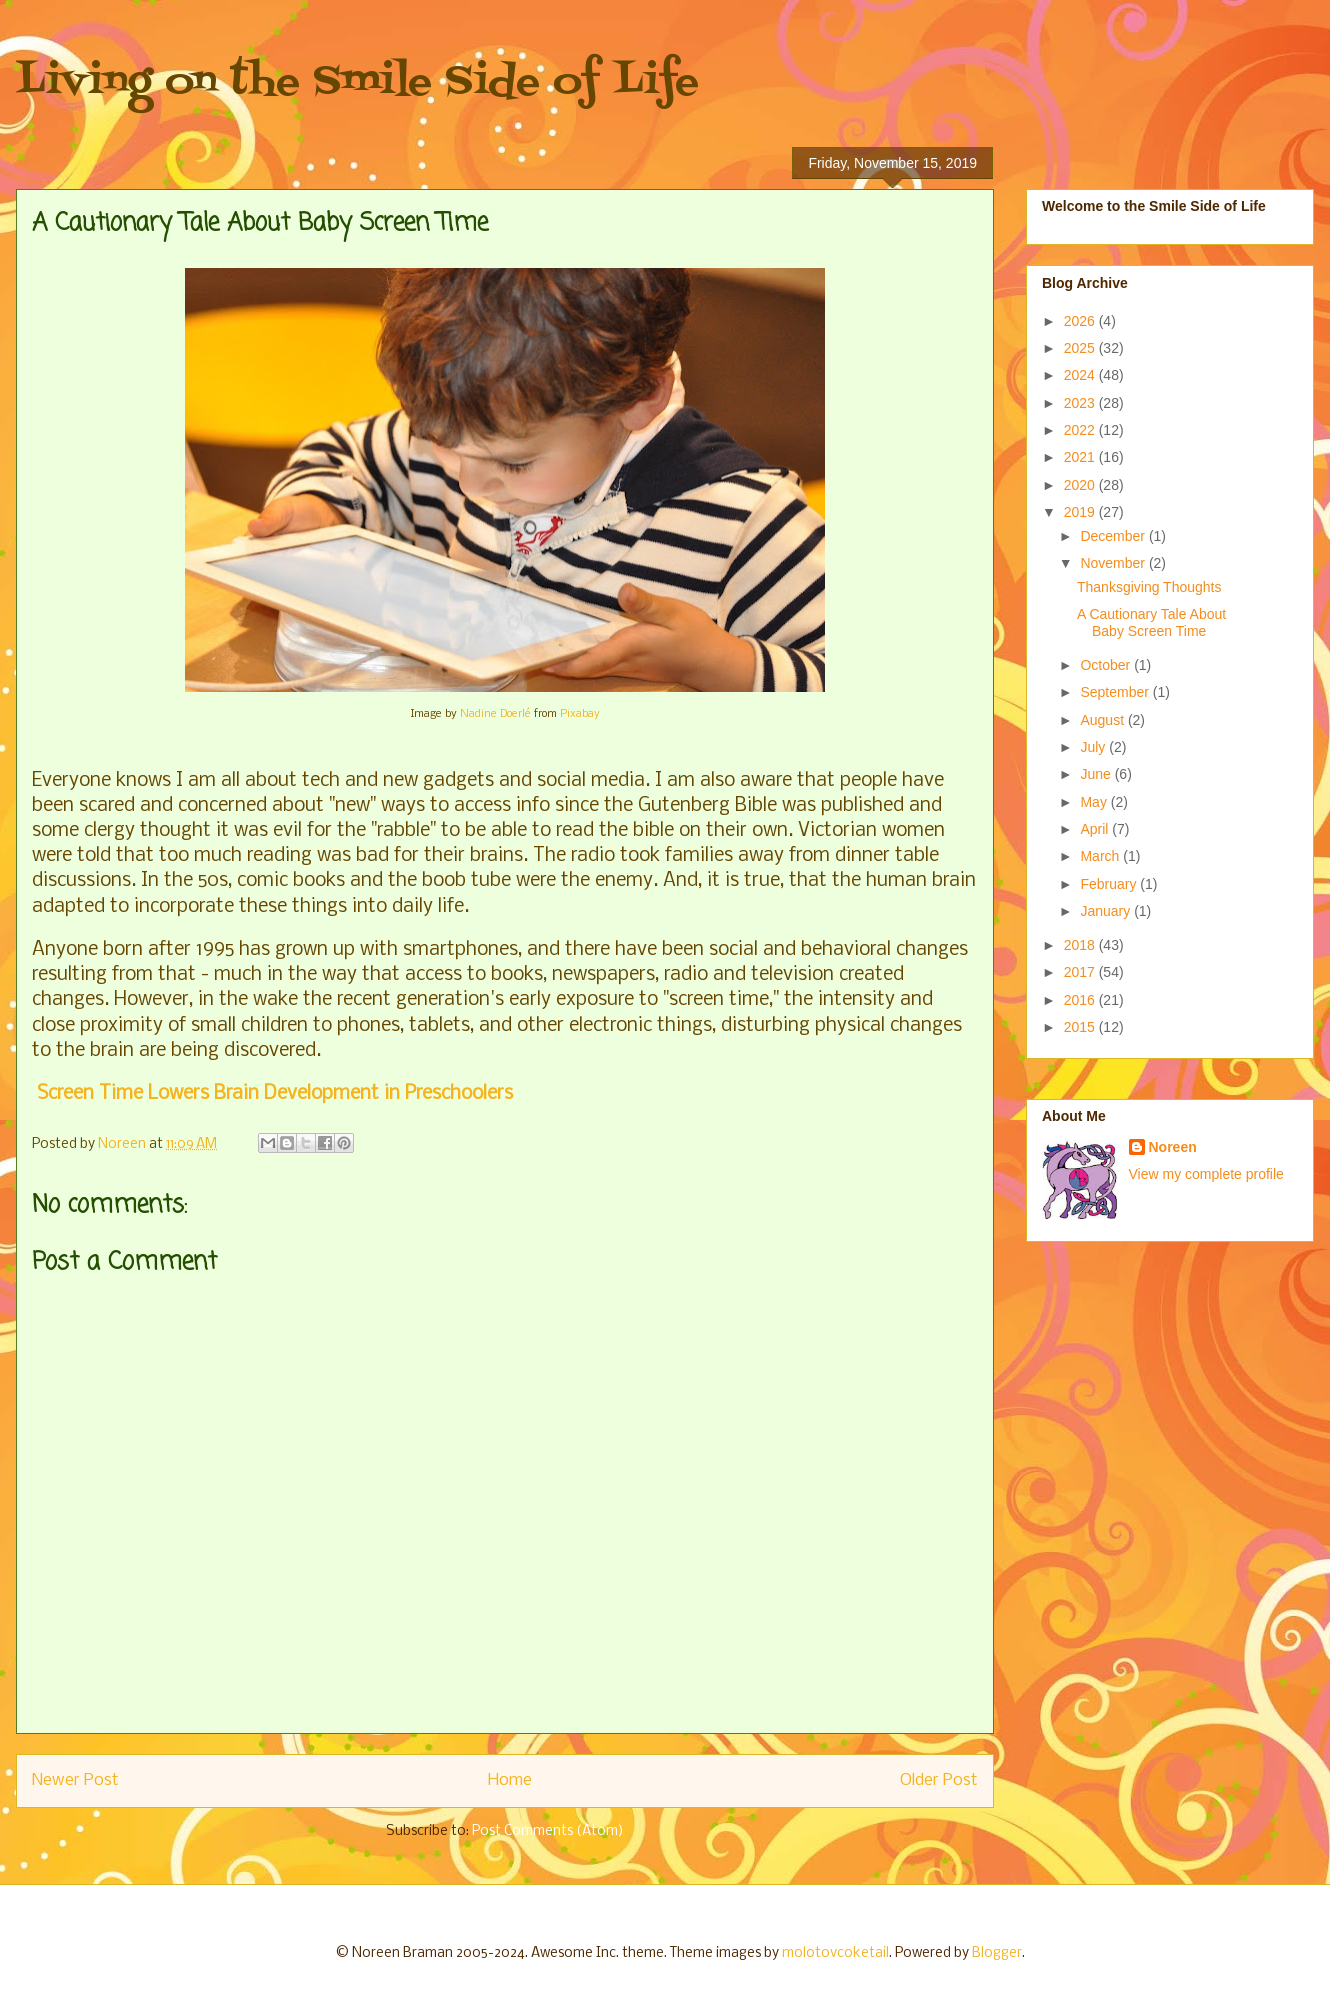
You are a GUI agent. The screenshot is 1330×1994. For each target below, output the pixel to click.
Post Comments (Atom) (548, 1831)
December (1114, 536)
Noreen (1173, 1147)
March (1101, 856)
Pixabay (580, 714)
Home (510, 1780)
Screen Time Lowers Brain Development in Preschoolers (272, 1094)
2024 (1081, 375)
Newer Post (75, 1780)
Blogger (997, 1953)
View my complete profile (1206, 1174)
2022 (1081, 430)
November (1114, 563)
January (1107, 911)
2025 (1081, 348)
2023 (1081, 403)
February (1110, 884)
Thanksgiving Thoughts (1149, 587)
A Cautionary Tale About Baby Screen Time (1151, 622)
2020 (1081, 485)
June (1097, 774)
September (1116, 692)
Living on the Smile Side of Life (357, 82)
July (1094, 747)
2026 (1081, 321)
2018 (1081, 945)
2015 (1081, 1027)
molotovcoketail (835, 1953)
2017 (1081, 972)
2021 (1081, 457)
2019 (1081, 512)
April (1096, 829)
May (1095, 802)
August (1103, 720)
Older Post (939, 1780)
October (1107, 665)
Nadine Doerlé (495, 714)
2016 (1081, 1000)
